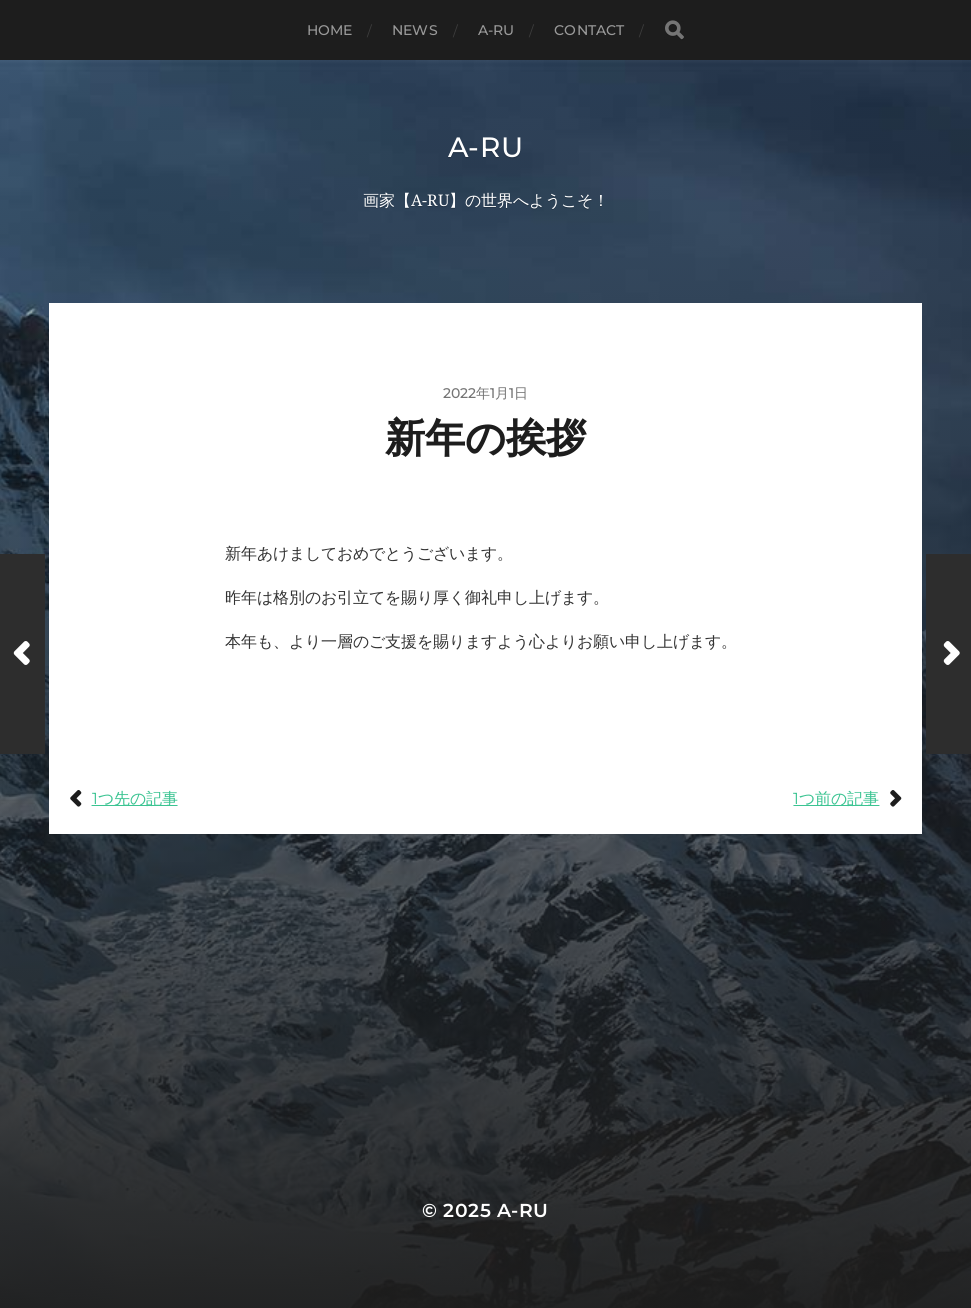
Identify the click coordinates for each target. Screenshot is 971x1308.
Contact (589, 30)
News (415, 30)
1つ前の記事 (836, 798)
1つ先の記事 (135, 798)
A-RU (496, 30)
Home (330, 30)
